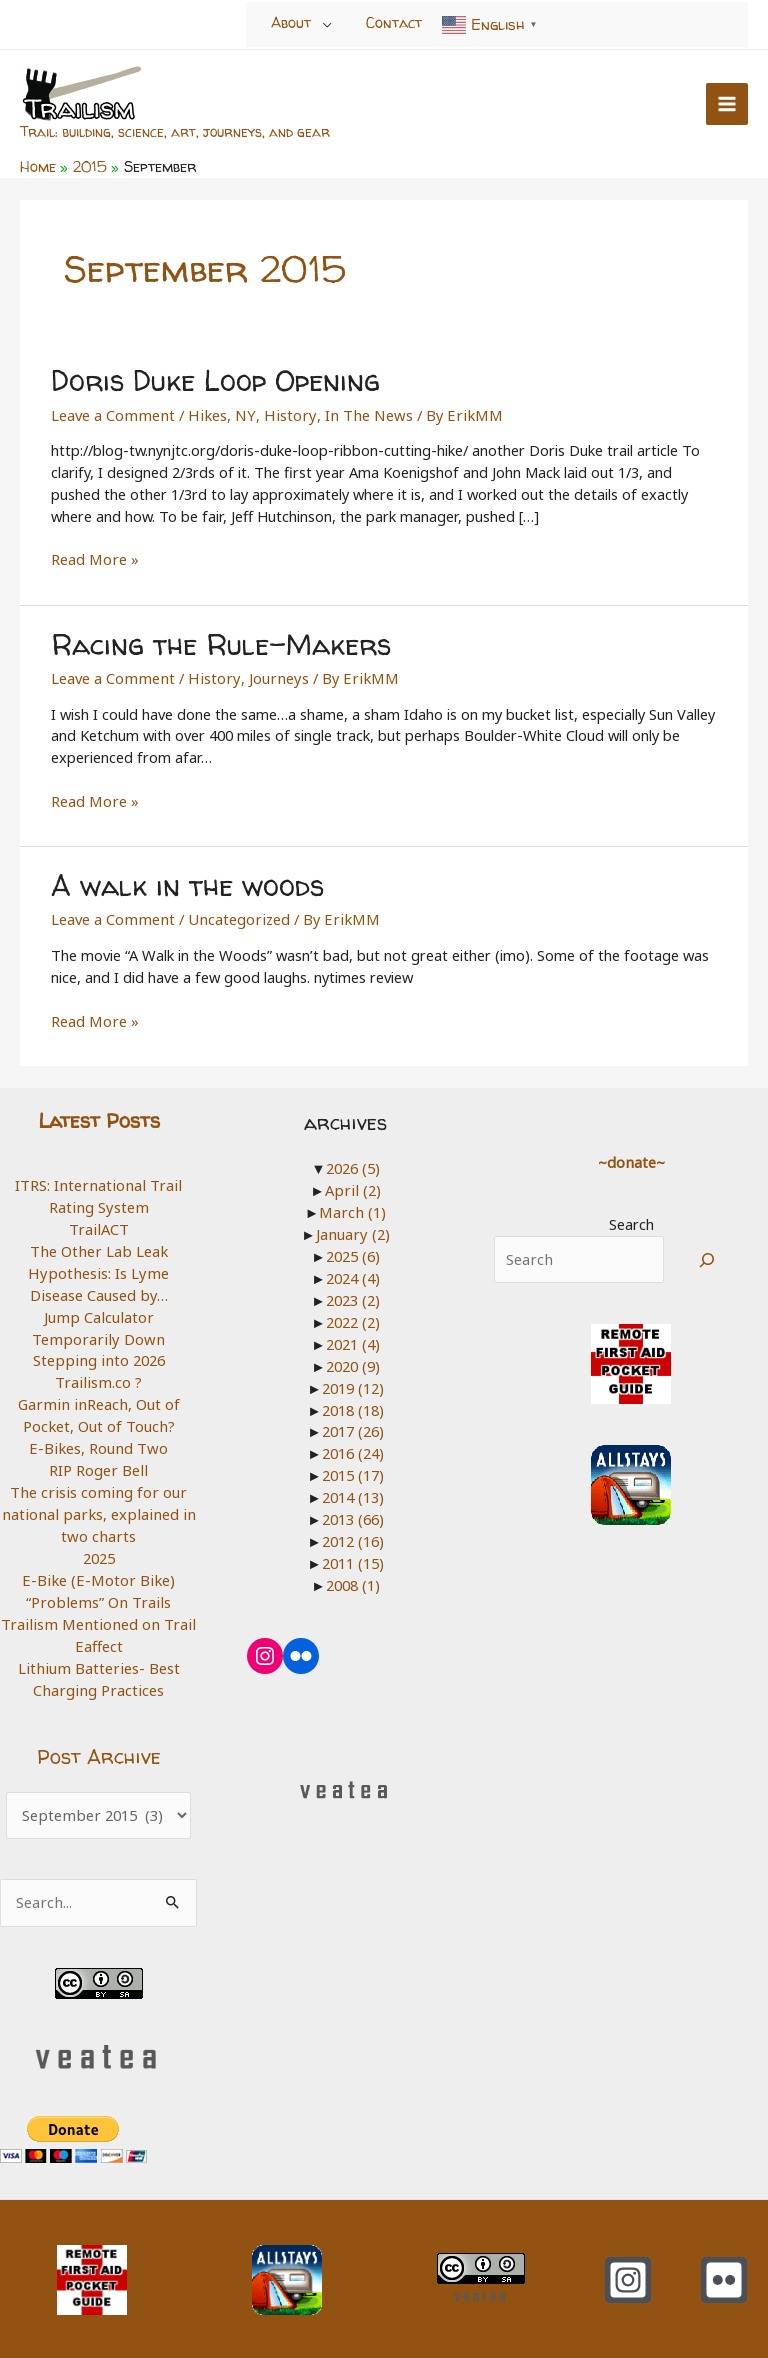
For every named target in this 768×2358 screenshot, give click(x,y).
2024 (353, 1270)
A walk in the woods (184, 880)
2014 (353, 1488)
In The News (354, 411)
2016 (353, 1444)
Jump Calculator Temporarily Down (99, 1320)
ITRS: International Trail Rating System (99, 1189)
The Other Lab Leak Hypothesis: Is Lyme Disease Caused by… (99, 1265)
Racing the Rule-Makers (218, 640)
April (353, 1183)
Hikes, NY (216, 411)
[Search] (707, 1252)
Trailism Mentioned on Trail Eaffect (99, 1624)
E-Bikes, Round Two (99, 1439)
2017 (353, 1422)
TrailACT (98, 1222)
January (352, 1227)
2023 (353, 1292)
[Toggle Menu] (327, 24)
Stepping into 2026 (99, 1352)
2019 (353, 1379)
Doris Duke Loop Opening (211, 378)
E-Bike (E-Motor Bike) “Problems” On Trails (98, 1581)
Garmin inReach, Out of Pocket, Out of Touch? (98, 1407)
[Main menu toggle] (727, 103)
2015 (353, 1466)
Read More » (94, 557)
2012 (353, 1531)
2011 (353, 1553)
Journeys (269, 673)
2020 (353, 1357)
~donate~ (631, 1155)
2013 (353, 1509)
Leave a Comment (111, 411)
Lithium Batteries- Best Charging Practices (99, 1668)
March (353, 1205)
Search (631, 1218)
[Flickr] (724, 2268)
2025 (99, 1548)
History (280, 411)
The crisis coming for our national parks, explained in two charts (98, 1504)
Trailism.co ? (99, 1374)
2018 (353, 1401)
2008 (353, 1575)
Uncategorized (234, 913)
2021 (353, 1336)
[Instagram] (628, 2268)
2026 (353, 1162)
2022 (353, 1314)
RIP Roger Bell (99, 1461)
